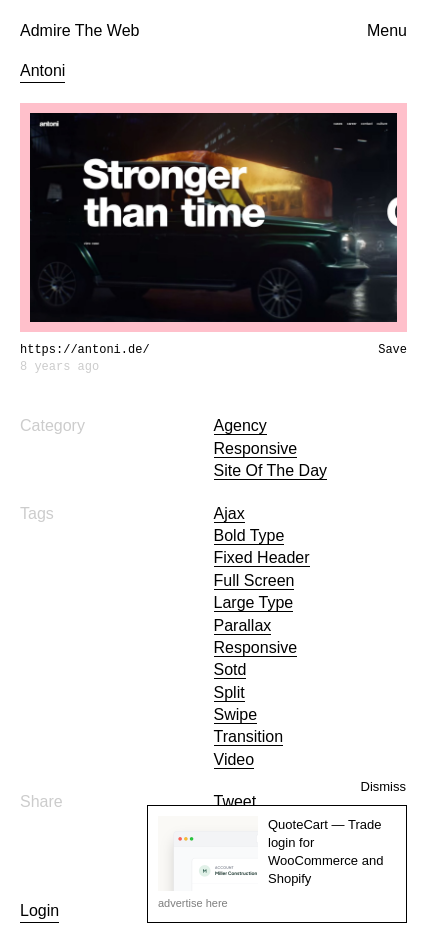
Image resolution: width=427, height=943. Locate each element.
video (234, 759)
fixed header (262, 557)
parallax (243, 625)
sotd (230, 669)
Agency (240, 425)
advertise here (193, 903)
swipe (236, 714)
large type (254, 602)
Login (39, 910)
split (229, 692)
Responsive (256, 448)
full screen (254, 580)
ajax (229, 513)
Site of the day (271, 470)
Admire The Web (79, 30)
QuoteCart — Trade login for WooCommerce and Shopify (325, 852)
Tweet (235, 801)
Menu (387, 30)
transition (249, 736)
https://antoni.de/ (85, 350)
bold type (249, 535)
